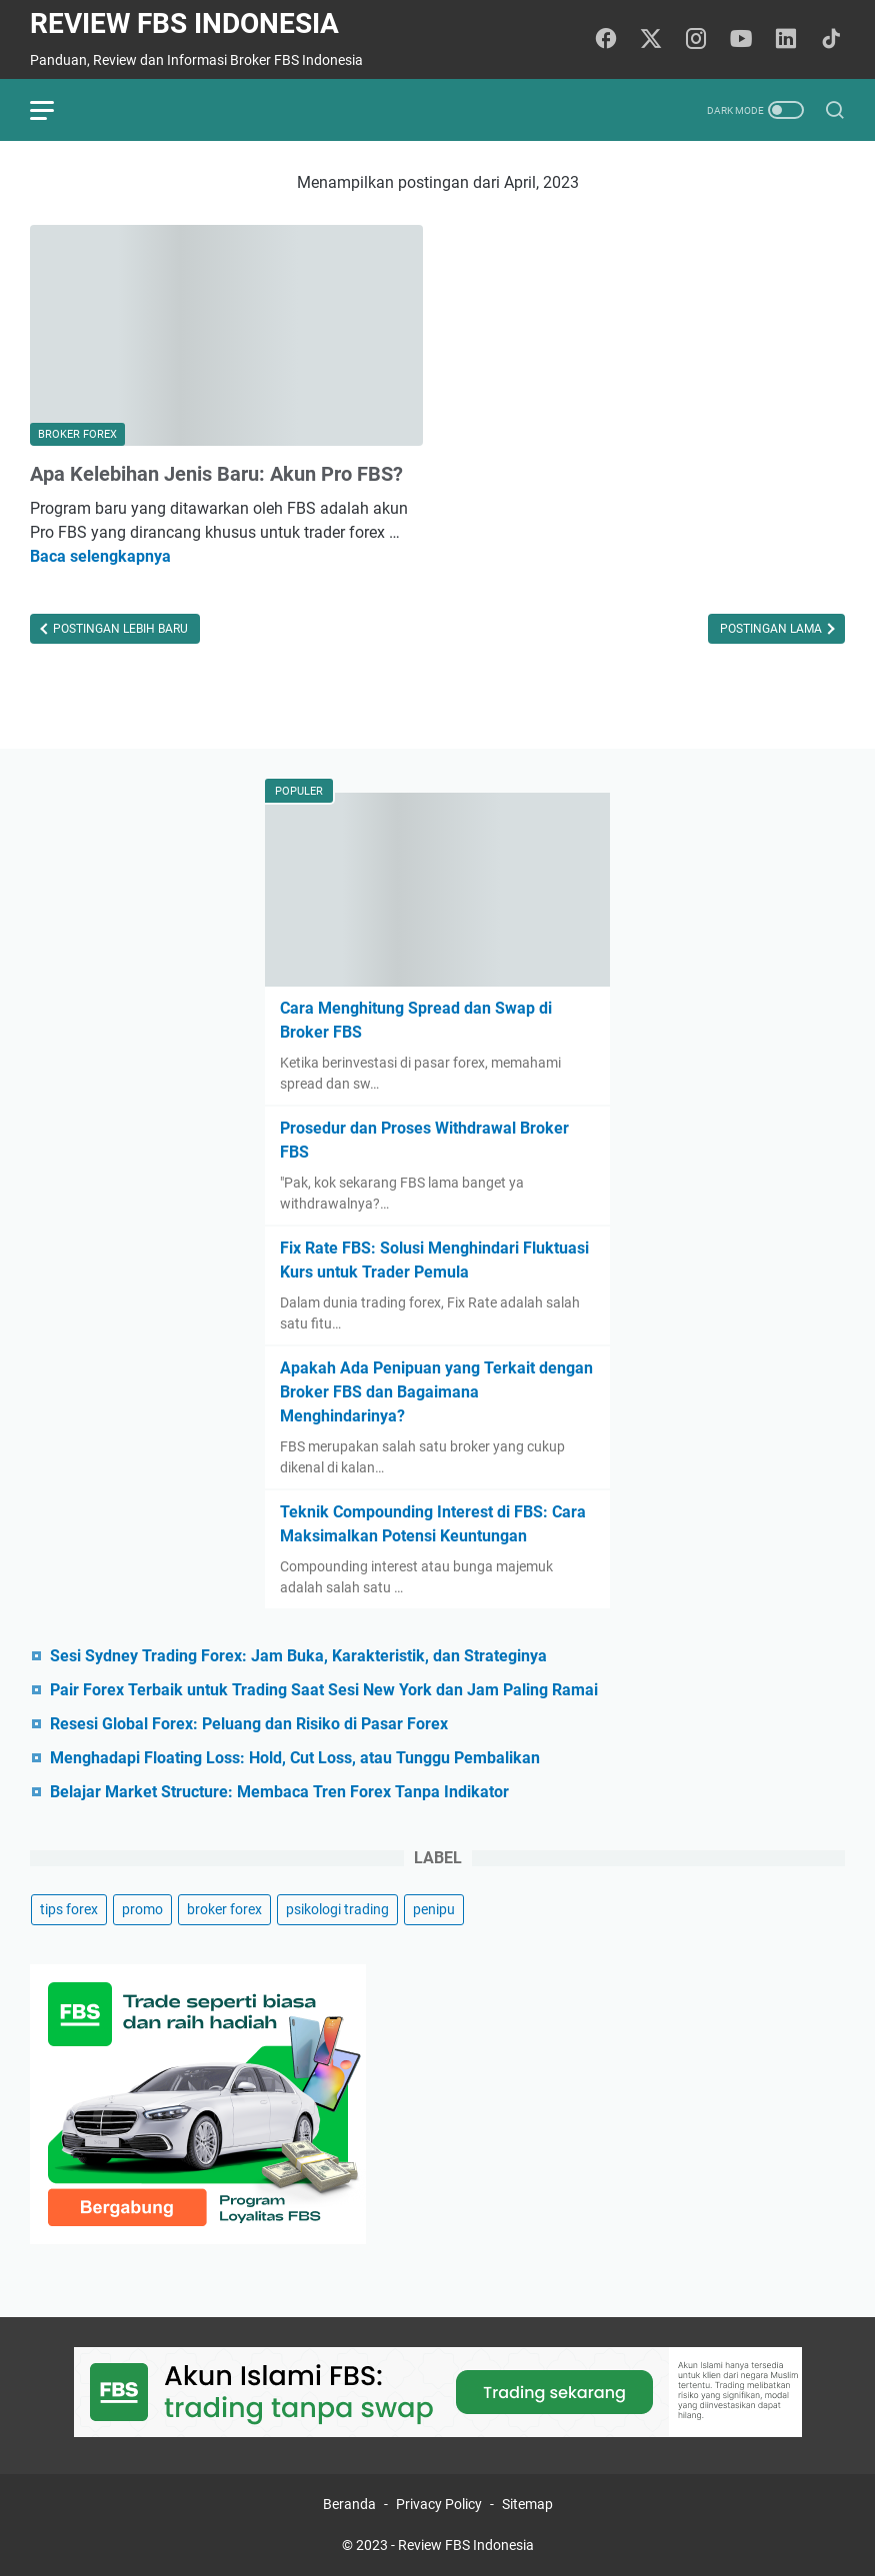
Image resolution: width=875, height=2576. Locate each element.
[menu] (54, 110)
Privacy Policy (439, 2504)
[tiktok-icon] (831, 40)
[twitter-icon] (651, 40)
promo (142, 1909)
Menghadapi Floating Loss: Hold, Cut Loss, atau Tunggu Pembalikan (295, 1757)
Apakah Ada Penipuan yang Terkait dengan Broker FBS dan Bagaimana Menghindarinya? (436, 1391)
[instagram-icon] (696, 40)
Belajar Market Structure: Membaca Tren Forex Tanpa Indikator (279, 1791)
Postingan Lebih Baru (119, 629)
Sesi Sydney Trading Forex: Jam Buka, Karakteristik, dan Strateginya (298, 1655)
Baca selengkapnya (100, 556)
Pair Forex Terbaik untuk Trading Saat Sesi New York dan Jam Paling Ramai (324, 1689)
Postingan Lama (772, 629)
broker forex (224, 1909)
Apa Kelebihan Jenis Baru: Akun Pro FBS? (216, 474)
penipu (434, 1909)
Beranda (349, 2504)
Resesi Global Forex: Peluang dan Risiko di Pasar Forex (249, 1723)
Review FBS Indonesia (184, 23)
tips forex (69, 1909)
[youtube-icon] (741, 40)
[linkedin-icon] (786, 40)
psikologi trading (337, 1909)
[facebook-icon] (606, 40)
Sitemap (527, 2504)
